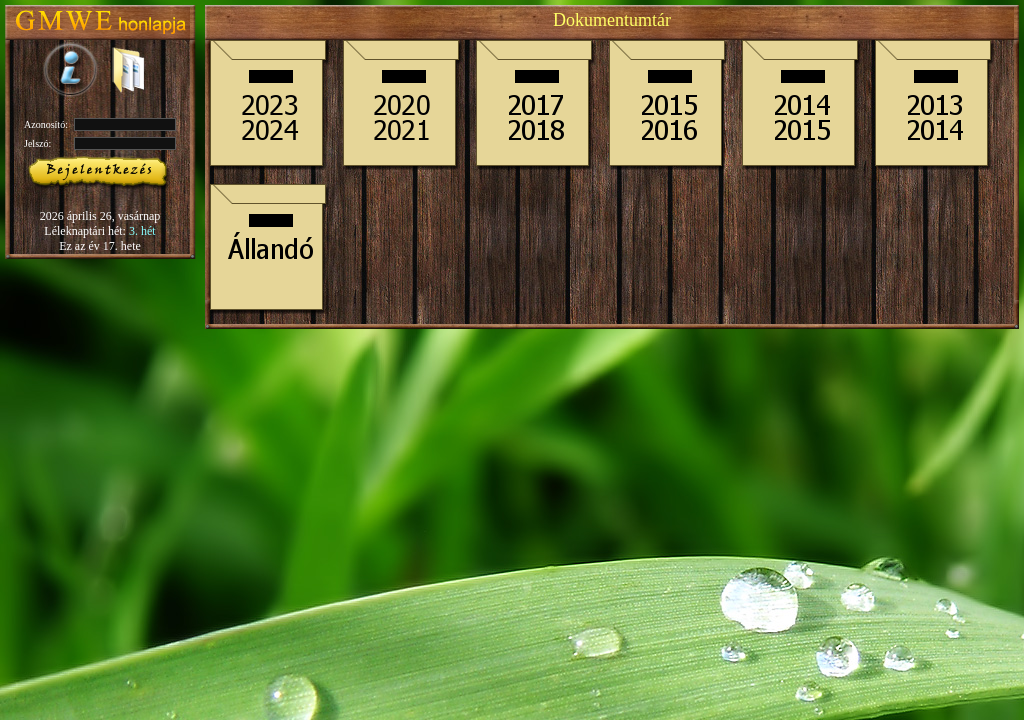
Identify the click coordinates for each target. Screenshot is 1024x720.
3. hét (142, 231)
